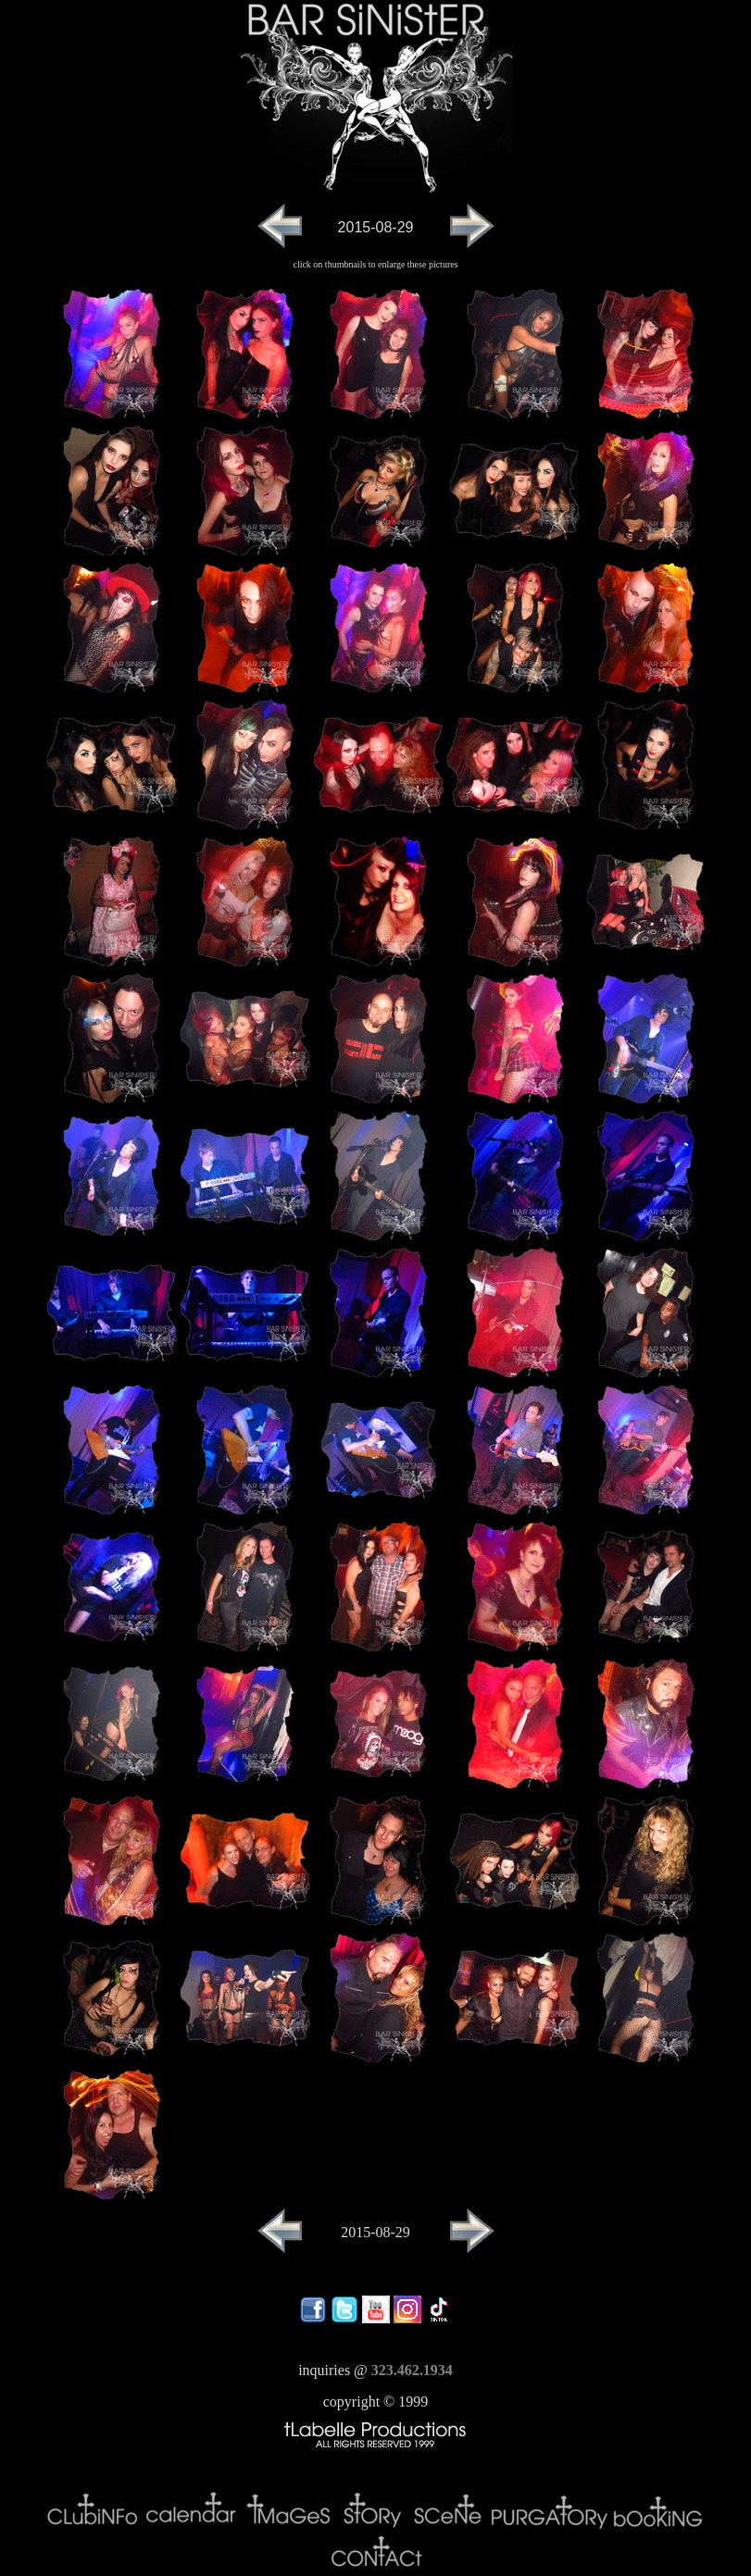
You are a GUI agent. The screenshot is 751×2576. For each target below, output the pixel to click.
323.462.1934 (412, 2370)
